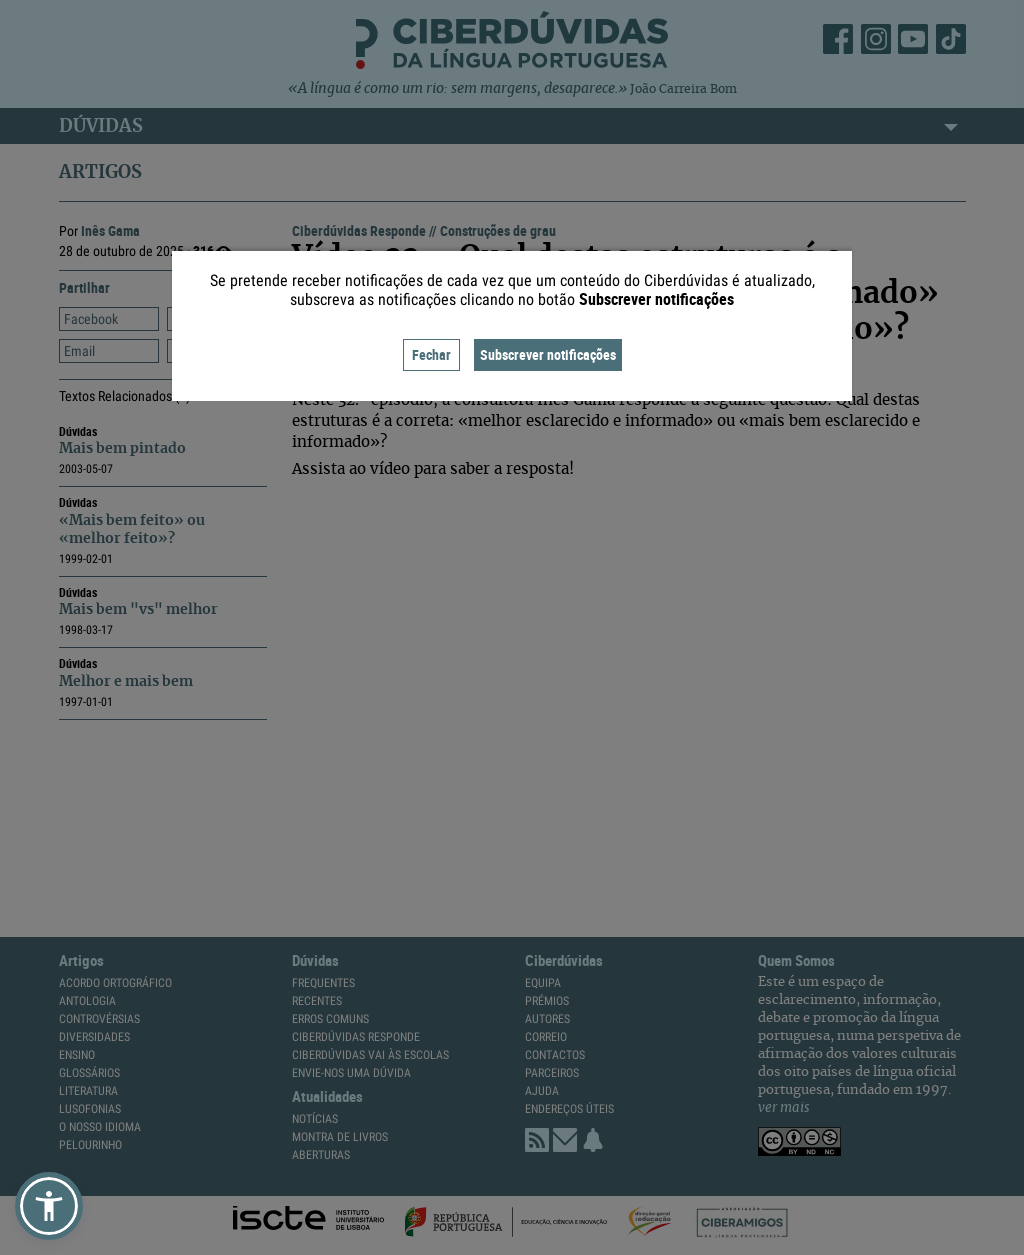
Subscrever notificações (548, 354)
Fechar (431, 354)
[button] (49, 1206)
